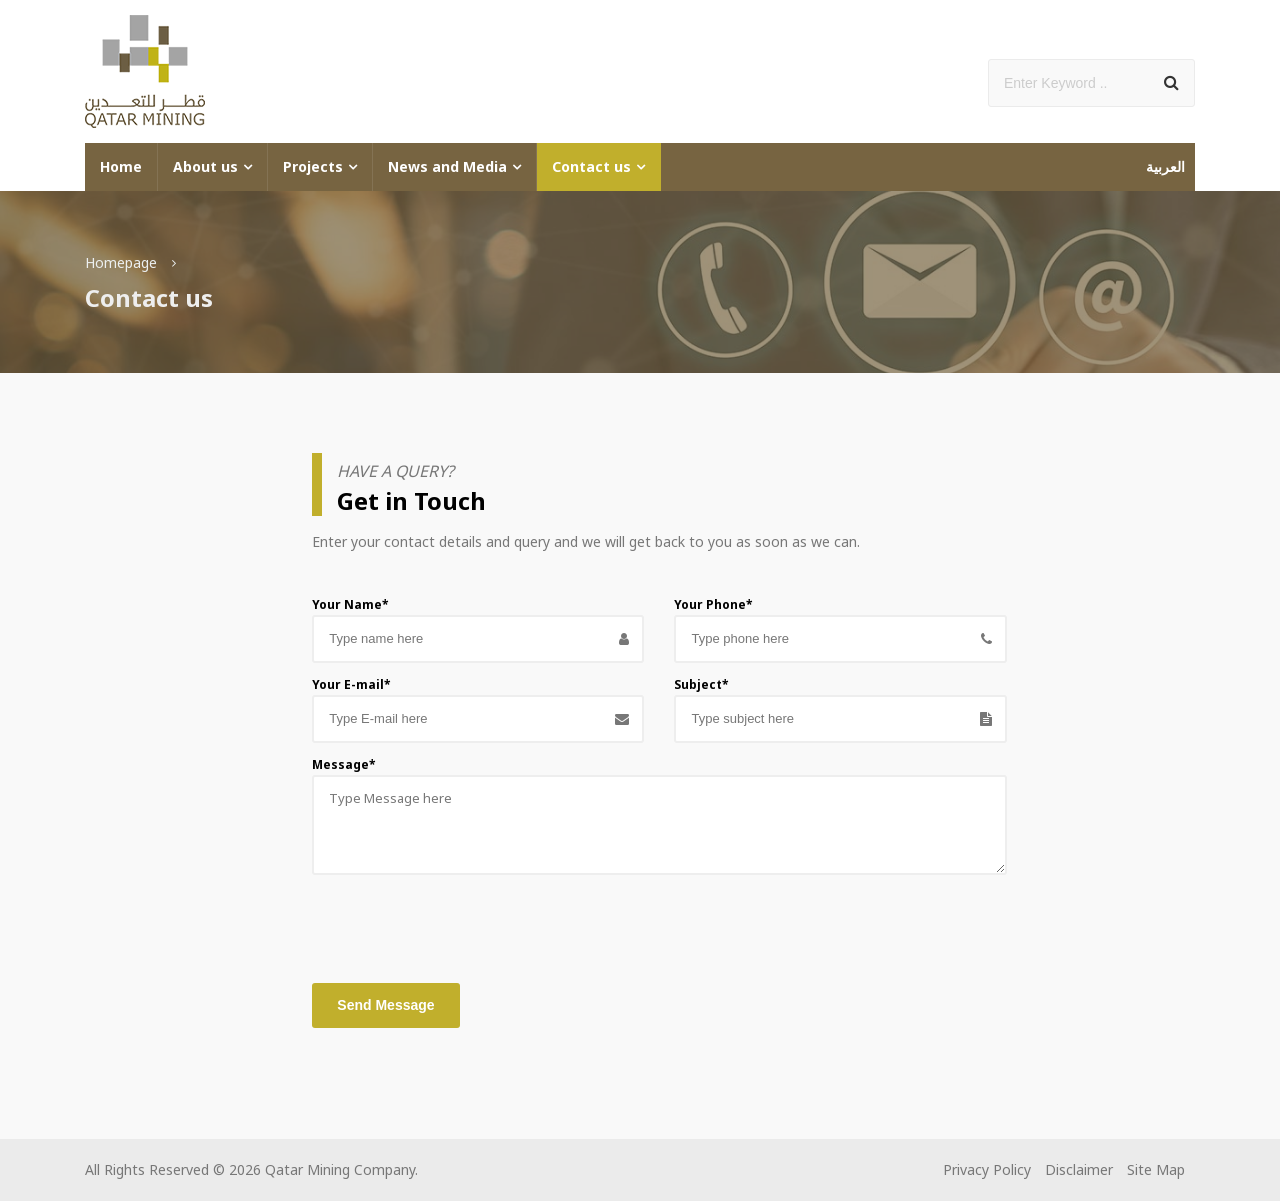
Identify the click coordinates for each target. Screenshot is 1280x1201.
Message (344, 764)
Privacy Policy (987, 1169)
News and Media (447, 166)
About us (205, 166)
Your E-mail (351, 684)
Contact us (591, 166)
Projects (313, 166)
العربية (1165, 166)
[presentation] (464, 924)
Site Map (1156, 1169)
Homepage (121, 262)
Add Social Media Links (1081, 46)
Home (121, 166)
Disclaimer (1079, 1169)
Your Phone (713, 604)
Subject (701, 684)
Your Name (350, 604)
